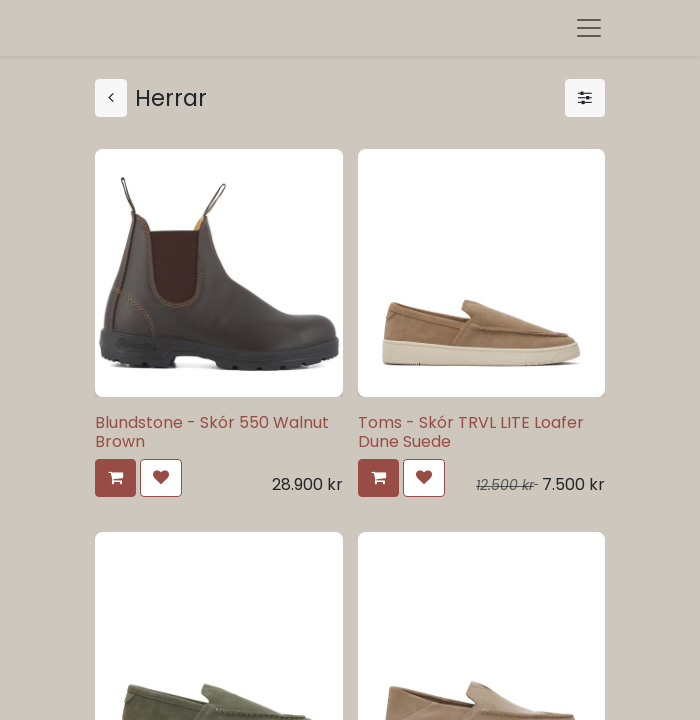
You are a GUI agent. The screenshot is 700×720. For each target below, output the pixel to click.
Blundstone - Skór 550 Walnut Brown (212, 432)
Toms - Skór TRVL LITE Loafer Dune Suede (471, 432)
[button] (115, 478)
